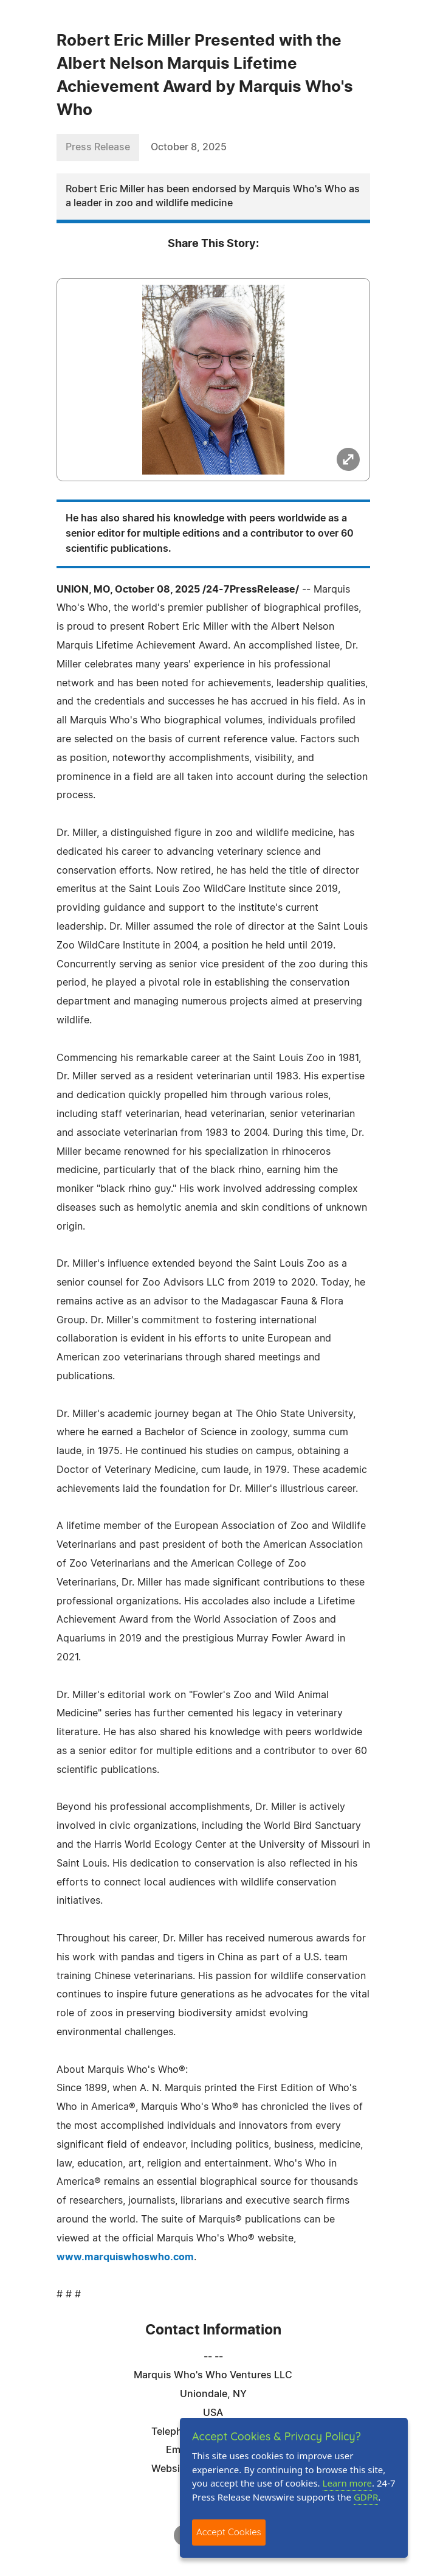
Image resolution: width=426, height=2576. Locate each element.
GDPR (366, 2497)
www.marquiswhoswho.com (125, 2257)
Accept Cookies (228, 2532)
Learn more (348, 2483)
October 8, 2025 (189, 147)
